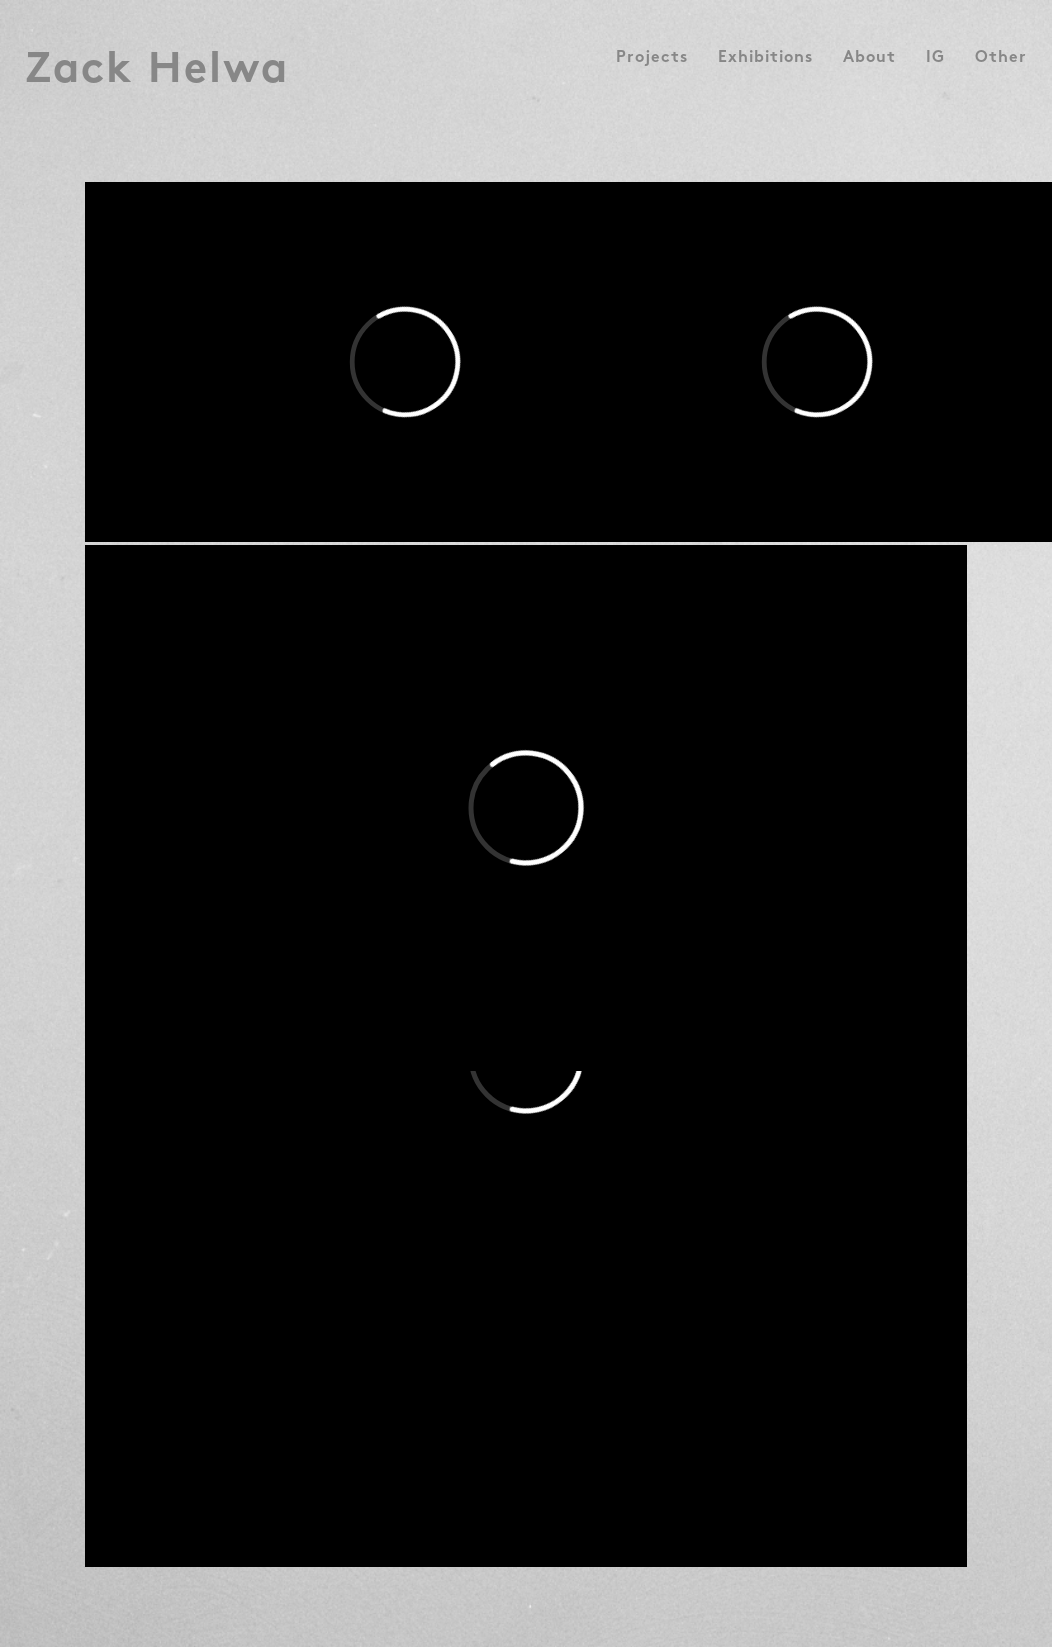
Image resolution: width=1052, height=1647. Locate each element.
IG (935, 59)
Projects (652, 59)
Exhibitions (765, 59)
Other (1001, 59)
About (869, 59)
